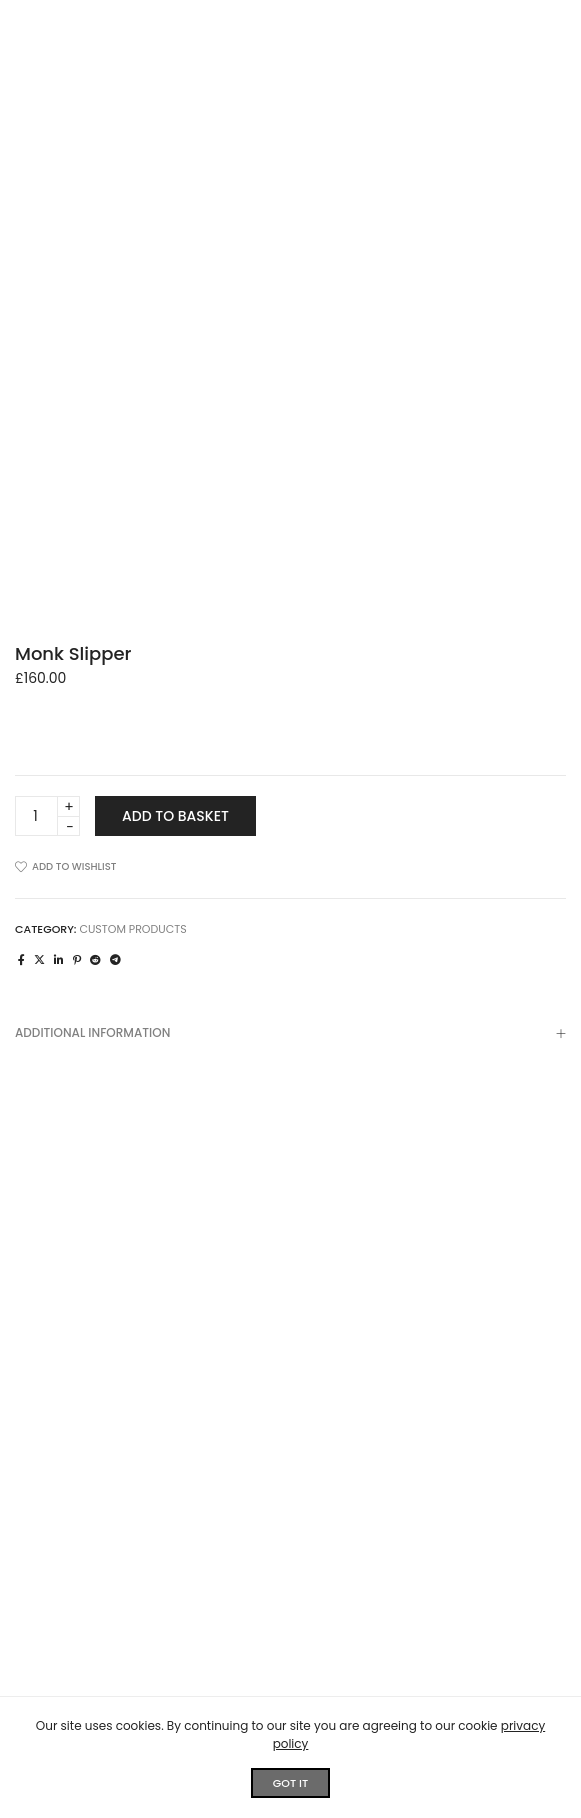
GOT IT (290, 1783)
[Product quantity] (47, 816)
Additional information (290, 1035)
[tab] (290, 1032)
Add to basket (175, 816)
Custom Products (132, 929)
